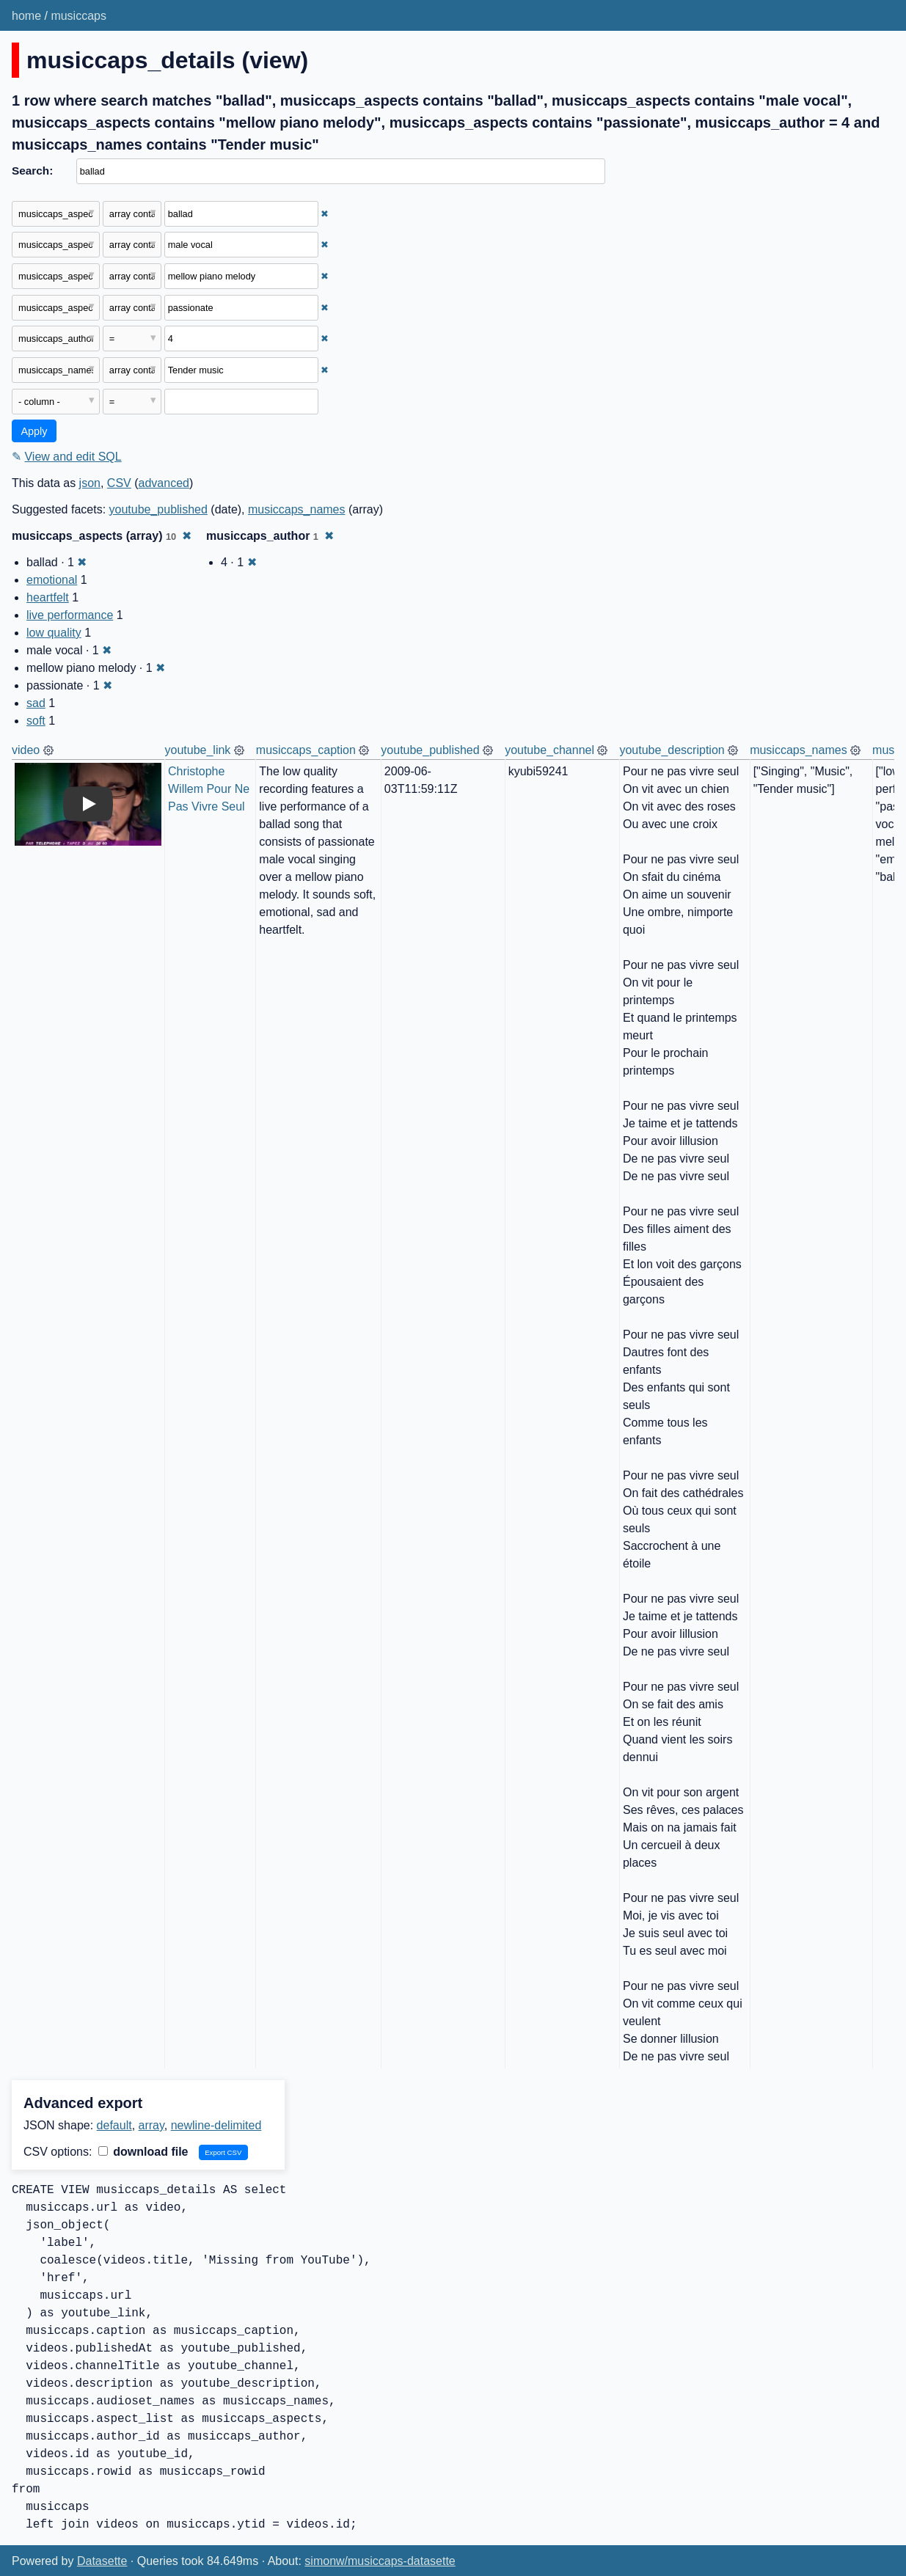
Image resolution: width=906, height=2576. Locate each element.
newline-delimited (216, 2125)
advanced (164, 483)
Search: (32, 170)
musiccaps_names (297, 509)
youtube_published (158, 509)
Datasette (102, 2561)
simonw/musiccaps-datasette (379, 2561)
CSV (119, 483)
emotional (51, 580)
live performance (69, 615)
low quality (53, 632)
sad (35, 703)
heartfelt (47, 597)
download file (143, 2151)
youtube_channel (549, 750)
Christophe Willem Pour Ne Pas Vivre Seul (210, 789)
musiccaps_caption (306, 750)
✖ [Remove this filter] (325, 213)
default (114, 2125)
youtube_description (671, 750)
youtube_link (198, 750)
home (26, 16)
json (90, 483)
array (151, 2125)
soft (35, 720)
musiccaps (78, 16)
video (26, 750)
